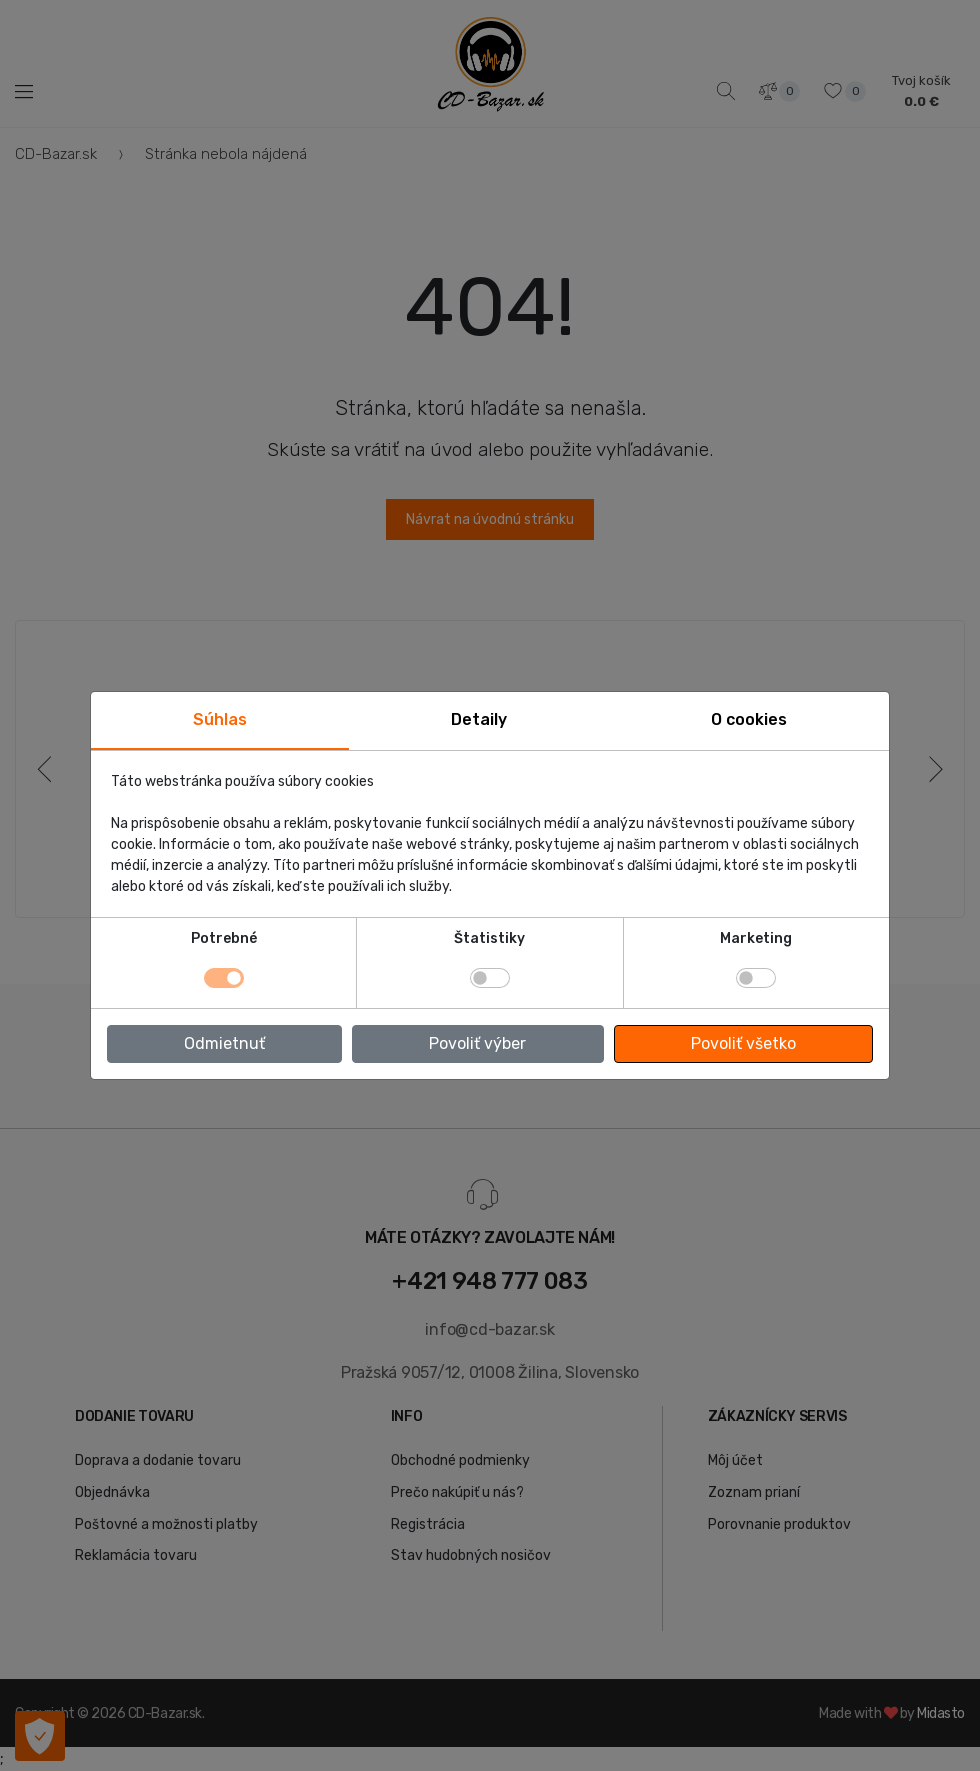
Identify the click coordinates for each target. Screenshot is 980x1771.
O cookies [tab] (749, 719)
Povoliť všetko (743, 1043)
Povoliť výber (477, 1043)
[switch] (490, 978)
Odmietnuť (224, 1043)
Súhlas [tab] (220, 719)
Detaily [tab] (479, 719)
